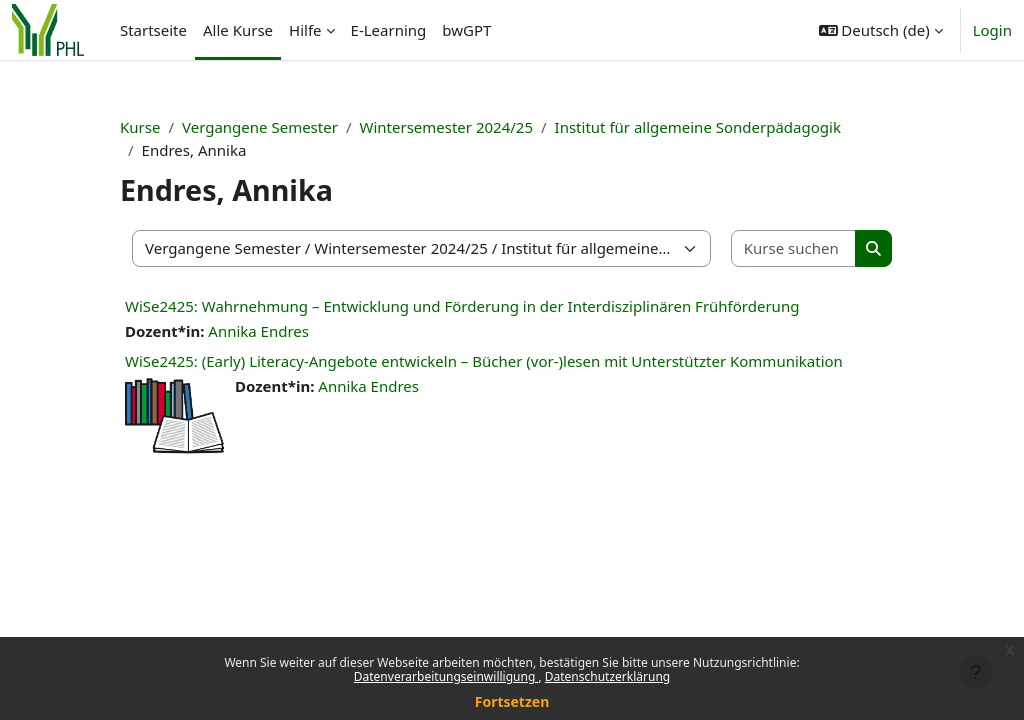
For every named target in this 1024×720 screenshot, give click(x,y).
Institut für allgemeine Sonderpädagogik (698, 127)
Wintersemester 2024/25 (446, 127)
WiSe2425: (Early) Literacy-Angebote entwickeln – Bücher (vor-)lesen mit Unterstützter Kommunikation (484, 361)
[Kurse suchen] (794, 248)
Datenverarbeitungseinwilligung (446, 676)
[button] (881, 30)
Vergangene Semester (260, 127)
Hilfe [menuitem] (305, 30)
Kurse (140, 127)
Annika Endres (258, 331)
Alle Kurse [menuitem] (238, 30)
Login (992, 30)
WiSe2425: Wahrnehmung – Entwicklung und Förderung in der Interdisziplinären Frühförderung (462, 306)
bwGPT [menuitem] (466, 30)
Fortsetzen (512, 701)
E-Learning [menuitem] (389, 30)
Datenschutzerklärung (607, 676)
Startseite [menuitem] (153, 30)
